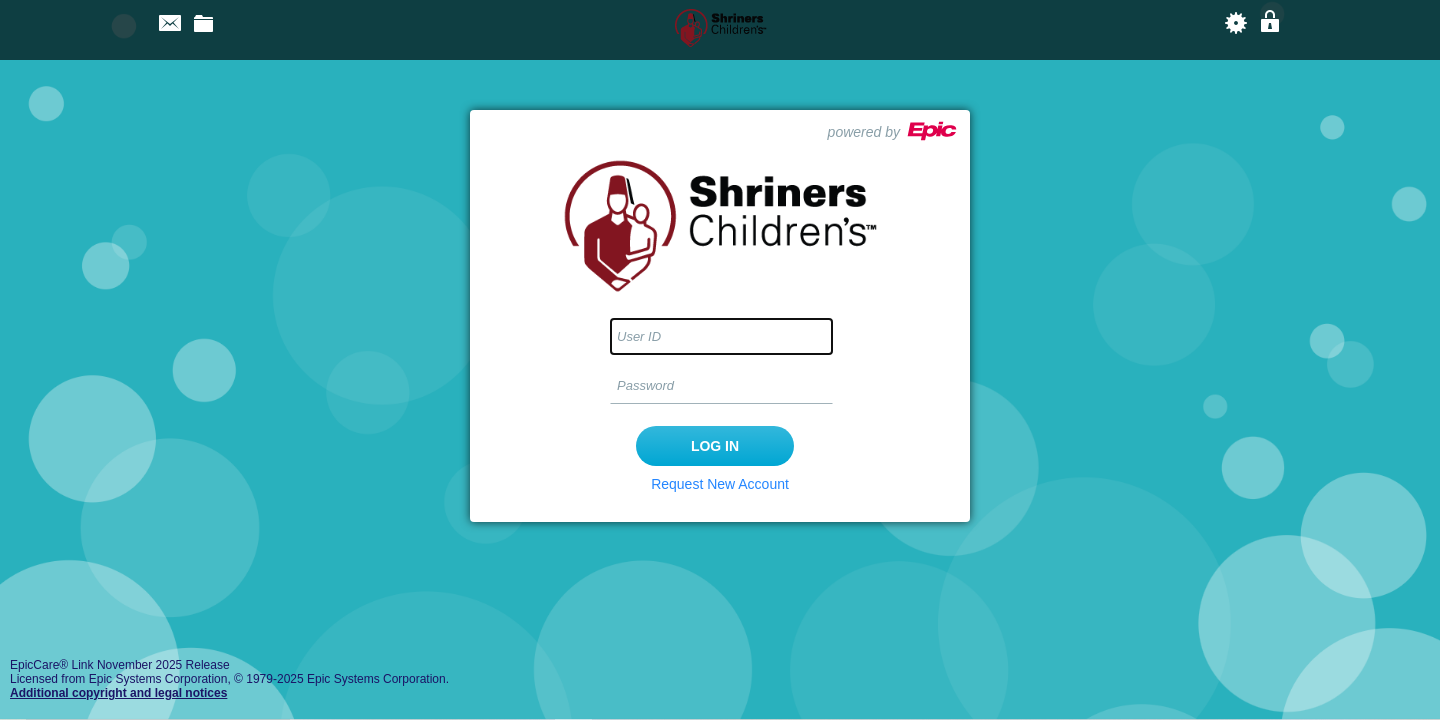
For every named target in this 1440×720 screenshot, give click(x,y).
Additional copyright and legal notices (118, 693)
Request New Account (720, 484)
